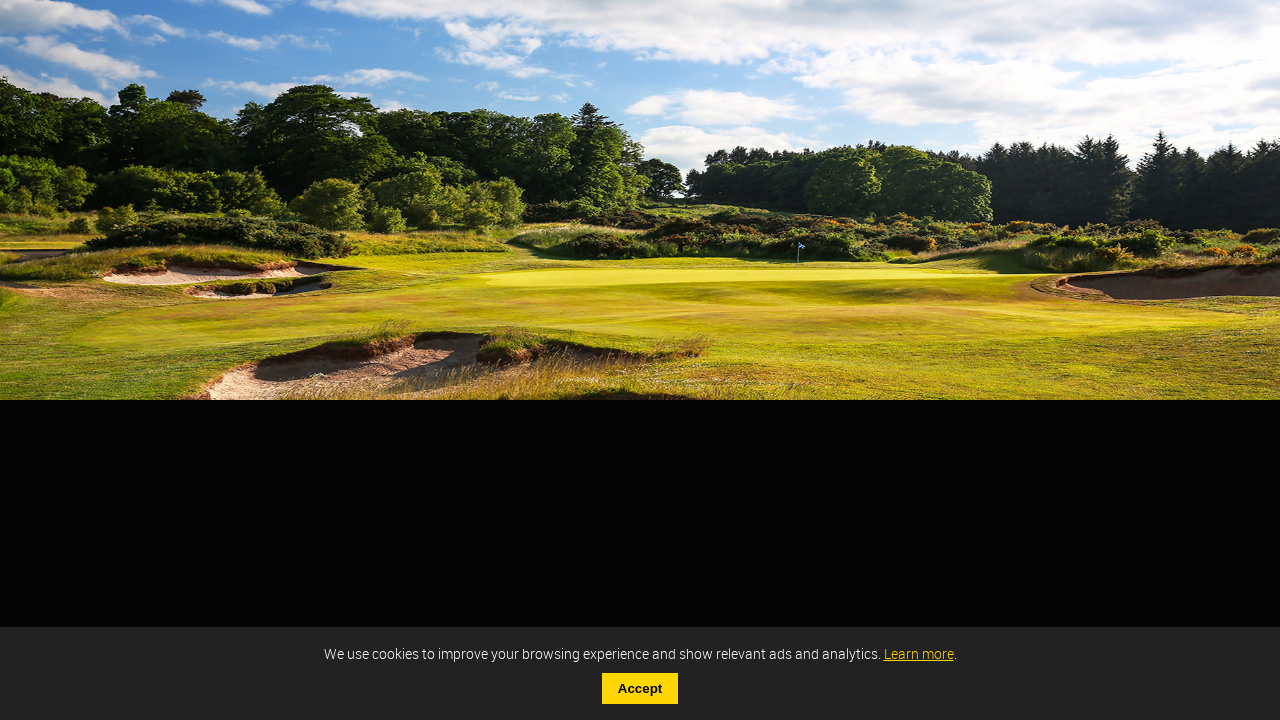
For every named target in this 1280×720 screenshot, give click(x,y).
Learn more (919, 653)
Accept (640, 688)
